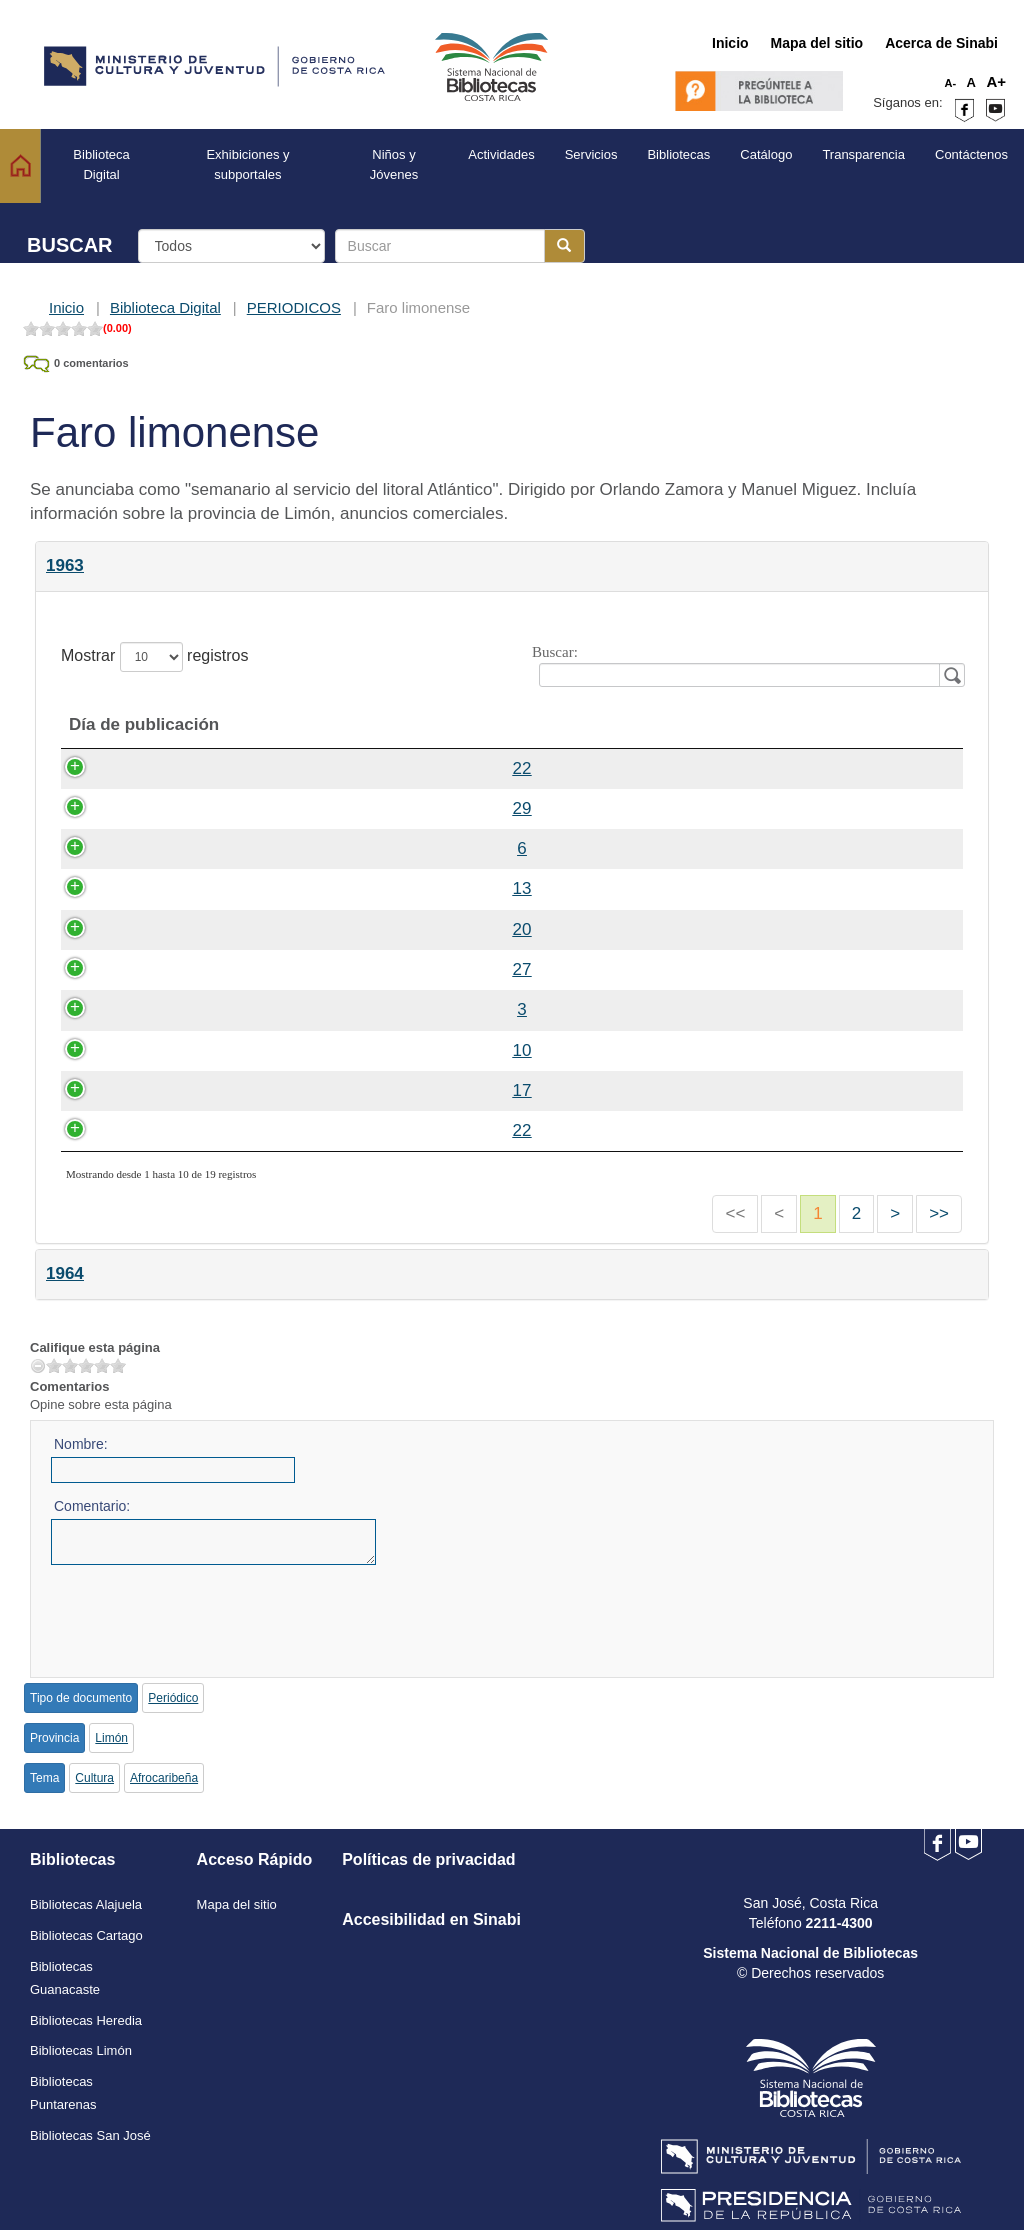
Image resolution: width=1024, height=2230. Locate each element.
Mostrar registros (154, 657)
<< (735, 1213)
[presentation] (203, 1614)
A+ (996, 81)
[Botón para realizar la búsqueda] (564, 246)
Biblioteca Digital (165, 307)
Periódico (173, 1698)
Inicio (66, 307)
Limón (111, 1738)
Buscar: (745, 665)
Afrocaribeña (164, 1778)
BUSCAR (70, 245)
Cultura (94, 1778)
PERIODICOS (294, 307)
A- (951, 83)
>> (939, 1213)
